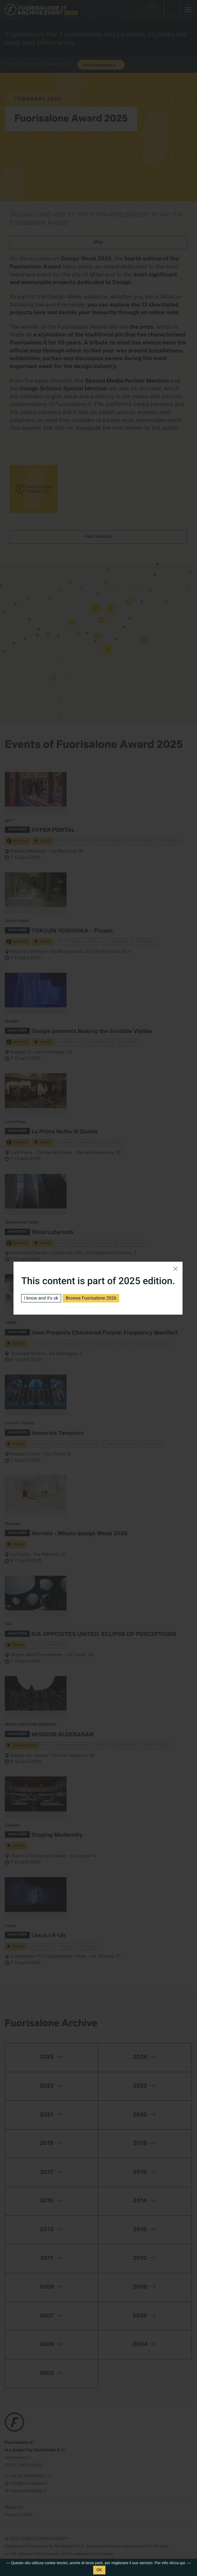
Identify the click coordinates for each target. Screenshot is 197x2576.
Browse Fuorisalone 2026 (91, 1298)
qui (182, 2563)
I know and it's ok (41, 1298)
